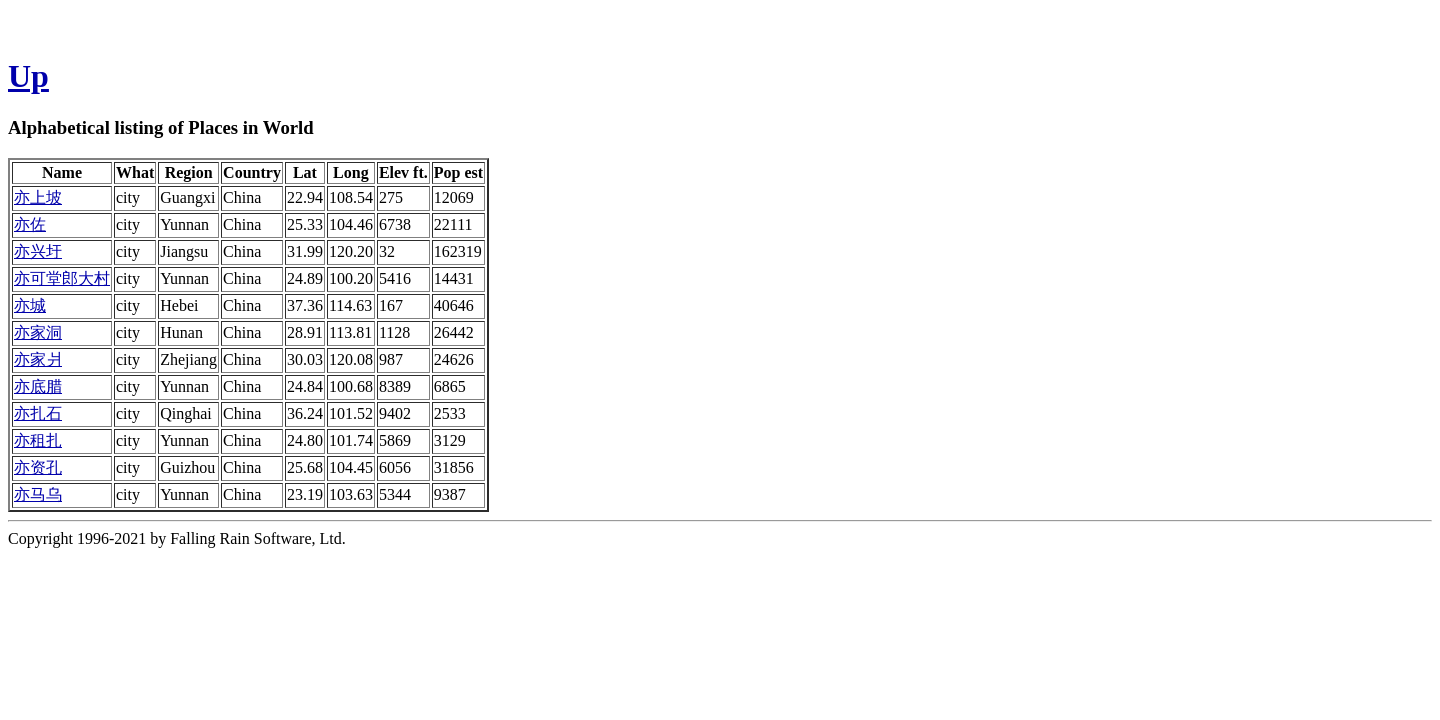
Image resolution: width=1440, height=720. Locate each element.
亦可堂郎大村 (62, 278)
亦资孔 (38, 467)
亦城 (30, 305)
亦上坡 (38, 197)
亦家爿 (38, 359)
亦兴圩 (38, 251)
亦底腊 (38, 386)
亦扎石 (38, 413)
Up (28, 76)
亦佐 (30, 224)
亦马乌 (38, 494)
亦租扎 (38, 440)
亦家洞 (38, 332)
